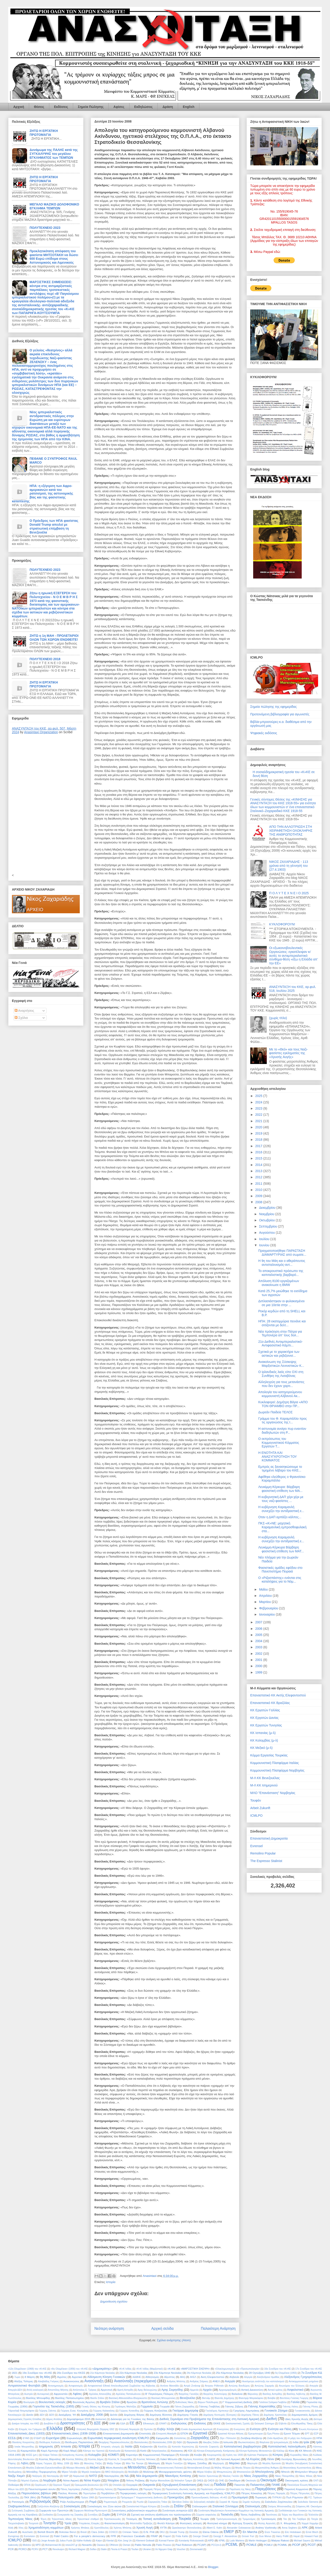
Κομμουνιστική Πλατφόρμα (159, 2454)
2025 (259, 1096)
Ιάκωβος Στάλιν (211, 2442)
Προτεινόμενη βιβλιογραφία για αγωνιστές (279, 714)
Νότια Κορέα (92, 2480)
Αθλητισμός (152, 2376)
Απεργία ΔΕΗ (15, 2390)
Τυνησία (49, 2523)
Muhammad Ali (53, 2545)
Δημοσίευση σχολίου (113, 2301)
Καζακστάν (146, 2446)
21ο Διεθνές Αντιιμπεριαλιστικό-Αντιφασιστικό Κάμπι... (280, 1343)
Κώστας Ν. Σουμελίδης (120, 2459)
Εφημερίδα (162, 2438)
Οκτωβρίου (267, 1220)
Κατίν (143, 2450)
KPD (211, 2540)
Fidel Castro (61, 2536)
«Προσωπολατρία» (250, 2369)
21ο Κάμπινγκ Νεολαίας (102, 2373)
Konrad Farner (166, 2540)
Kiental (110, 2540)
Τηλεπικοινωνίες (112, 2519)
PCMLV (268, 2544)
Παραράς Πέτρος (152, 2489)
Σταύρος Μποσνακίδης (280, 2506)
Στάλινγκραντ (200, 2506)
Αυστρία (28, 2394)
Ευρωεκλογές (75, 2438)
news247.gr (71, 2545)
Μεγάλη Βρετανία (271, 2463)
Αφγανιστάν (61, 2393)
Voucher (181, 2549)
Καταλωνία (114, 2451)
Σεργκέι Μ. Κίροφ (228, 2502)
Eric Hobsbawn (293, 2532)
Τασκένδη (227, 2514)
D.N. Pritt (148, 2531)
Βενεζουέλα (187, 2398)
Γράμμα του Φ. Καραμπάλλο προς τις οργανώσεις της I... (282, 1420)
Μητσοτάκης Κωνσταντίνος (297, 2468)
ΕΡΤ (307, 2433)
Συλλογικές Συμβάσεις (23, 2510)
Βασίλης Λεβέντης (296, 2394)
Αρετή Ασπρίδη (125, 2390)
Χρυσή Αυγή (144, 2527)
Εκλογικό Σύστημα (264, 2423)
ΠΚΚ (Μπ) (30, 2497)
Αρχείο (207, 2389)
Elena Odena (210, 2531)
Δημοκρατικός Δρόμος (305, 2414)
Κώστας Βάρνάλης (50, 2459)
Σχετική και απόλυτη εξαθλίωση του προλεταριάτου (161, 2514)
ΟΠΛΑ (27, 2485)
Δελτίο (114, 2414)
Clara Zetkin (97, 2532)
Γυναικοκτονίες (302, 2410)
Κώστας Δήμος (96, 2459)
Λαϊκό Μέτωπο (169, 2459)
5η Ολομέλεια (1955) (286, 2373)
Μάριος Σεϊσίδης (197, 2463)
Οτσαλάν (117, 2485)
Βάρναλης (253, 2394)
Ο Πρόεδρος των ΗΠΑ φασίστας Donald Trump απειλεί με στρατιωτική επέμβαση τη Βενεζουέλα (54, 526)
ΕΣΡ (316, 2433)
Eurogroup (13, 2536)
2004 (259, 1641)
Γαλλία (295, 2402)
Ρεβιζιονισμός (40, 2501)
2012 (259, 1177)
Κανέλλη (162, 2446)
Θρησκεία (192, 2442)
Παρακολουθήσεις (127, 2489)
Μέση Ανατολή (114, 2467)
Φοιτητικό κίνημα (217, 2523)
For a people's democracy (89, 2536)
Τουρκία (185, 2519)
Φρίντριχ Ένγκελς (242, 2523)
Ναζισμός (37, 2476)
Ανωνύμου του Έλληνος (292, 2386)
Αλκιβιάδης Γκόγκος (48, 2381)
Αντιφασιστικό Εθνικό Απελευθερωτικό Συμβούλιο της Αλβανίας (122, 2386)
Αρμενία (194, 2390)
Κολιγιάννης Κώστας (73, 2455)
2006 (259, 1628)
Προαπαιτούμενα (107, 2497)
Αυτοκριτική (43, 2394)
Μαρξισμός (218, 2463)
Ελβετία (283, 2423)
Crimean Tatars (130, 2532)
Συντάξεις (93, 2514)
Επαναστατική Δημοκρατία (269, 1838)
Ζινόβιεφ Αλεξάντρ (251, 2438)
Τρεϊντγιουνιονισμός (226, 2519)
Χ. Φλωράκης (288, 2523)
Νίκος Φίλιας (306, 2476)
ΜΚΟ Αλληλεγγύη (114, 2472)
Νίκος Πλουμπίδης (284, 2476)
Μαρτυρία (252, 2463)
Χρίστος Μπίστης (122, 2528)
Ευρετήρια (52, 2438)
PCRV (35, 2549)
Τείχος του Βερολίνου (293, 2514)
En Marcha (250, 2532)
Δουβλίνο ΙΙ (50, 2423)
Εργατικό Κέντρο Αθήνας (231, 2433)
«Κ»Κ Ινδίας (125, 2369)
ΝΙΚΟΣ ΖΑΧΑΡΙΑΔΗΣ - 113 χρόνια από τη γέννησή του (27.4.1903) (288, 865)
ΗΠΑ (319, 2438)
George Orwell (201, 2536)
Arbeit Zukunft (260, 1808)
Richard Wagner (77, 2549)
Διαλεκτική (100, 2419)
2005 (259, 1635)
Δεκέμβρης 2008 (92, 2414)
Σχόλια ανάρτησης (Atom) (174, 2340)
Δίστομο (318, 2419)
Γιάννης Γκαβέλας (209, 2406)
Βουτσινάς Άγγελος (84, 2402)
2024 (259, 1102)
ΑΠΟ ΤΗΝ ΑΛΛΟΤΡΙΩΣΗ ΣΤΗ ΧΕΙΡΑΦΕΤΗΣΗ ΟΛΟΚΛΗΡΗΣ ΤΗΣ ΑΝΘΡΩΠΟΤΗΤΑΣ (291, 830)
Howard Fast (311, 2536)
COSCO (113, 2532)
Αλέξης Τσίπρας (23, 2381)
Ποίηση (46, 2497)
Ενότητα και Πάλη (280, 2429)
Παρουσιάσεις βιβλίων (36, 2493)
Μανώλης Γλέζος (93, 2463)
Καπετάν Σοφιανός (209, 2446)
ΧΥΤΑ (163, 2527)
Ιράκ (306, 2442)
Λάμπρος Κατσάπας (193, 2459)
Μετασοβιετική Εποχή (198, 2468)
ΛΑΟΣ (212, 2459)
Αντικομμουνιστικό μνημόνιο (303, 2381)
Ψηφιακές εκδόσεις (263, 733)
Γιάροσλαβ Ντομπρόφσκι (21, 2410)
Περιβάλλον (108, 2493)
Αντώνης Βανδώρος (239, 2386)
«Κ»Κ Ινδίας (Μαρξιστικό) (149, 2369)
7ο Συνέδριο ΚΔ (311, 2372)
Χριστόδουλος (101, 2528)
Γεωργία (165, 2406)
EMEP (229, 2532)
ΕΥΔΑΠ (37, 2438)
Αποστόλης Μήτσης (58, 2390)
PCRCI (22, 2549)
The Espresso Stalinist (266, 1861)
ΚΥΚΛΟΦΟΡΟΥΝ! (282, 924)
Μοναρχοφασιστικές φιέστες (175, 2471)
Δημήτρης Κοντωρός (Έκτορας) (220, 2415)
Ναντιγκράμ (53, 2476)
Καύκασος (177, 2450)
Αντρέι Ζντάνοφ (192, 2386)
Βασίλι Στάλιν (97, 2398)
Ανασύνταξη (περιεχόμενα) (135, 2381)
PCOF (296, 2544)
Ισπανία (66, 2446)
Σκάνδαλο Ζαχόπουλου (278, 2501)
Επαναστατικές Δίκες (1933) (26, 2433)
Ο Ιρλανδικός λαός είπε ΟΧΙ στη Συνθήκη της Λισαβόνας (280, 1374)
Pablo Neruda (143, 2544)
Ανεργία (230, 2381)
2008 (259, 1202)
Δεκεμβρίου (267, 1207)
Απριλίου (266, 1595)
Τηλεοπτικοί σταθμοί (88, 2519)
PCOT (312, 2544)
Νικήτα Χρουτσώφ (208, 2476)
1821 (15, 2372)
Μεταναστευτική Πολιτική (170, 2468)
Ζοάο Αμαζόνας (275, 2438)
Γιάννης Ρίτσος (310, 2406)
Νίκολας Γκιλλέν (231, 2476)
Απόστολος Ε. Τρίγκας (84, 2390)
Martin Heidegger (258, 2540)
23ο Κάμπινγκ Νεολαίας (168, 2372)
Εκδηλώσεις (143, 107)
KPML (222, 2540)
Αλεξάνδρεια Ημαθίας (268, 2377)
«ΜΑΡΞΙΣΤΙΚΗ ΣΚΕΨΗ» (195, 2368)
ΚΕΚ (190, 2451)
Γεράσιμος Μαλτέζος (125, 2406)
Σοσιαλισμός (72, 2506)
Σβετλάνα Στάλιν (180, 2502)
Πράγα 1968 (87, 2497)
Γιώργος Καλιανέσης (104, 2410)
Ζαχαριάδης (199, 2438)
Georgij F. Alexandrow (225, 2536)
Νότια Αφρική (71, 2480)
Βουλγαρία (29, 2402)
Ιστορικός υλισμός (110, 2446)
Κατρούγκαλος (159, 2451)
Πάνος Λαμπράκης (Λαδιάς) (75, 2489)
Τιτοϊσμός (131, 2518)
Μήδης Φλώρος (222, 2468)
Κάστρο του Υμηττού (94, 2451)
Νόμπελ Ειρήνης (30, 2480)
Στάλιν (179, 2506)
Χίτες (21, 2528)
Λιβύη (24, 2463)
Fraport (167, 2536)
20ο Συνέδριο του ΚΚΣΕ (71, 2372)
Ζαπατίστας (180, 2438)
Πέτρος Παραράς (276, 2493)
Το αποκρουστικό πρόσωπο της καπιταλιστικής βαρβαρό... (280, 1273)
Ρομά (92, 2501)
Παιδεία (220, 2484)
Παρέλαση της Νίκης (240, 2489)
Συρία (106, 2514)
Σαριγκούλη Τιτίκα (157, 2502)
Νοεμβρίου (267, 1214)
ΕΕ (132, 2423)
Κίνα (291, 2450)
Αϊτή (182, 2376)
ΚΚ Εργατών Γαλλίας (265, 1710)
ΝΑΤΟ (93, 2476)
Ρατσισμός (18, 2501)
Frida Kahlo (182, 2536)
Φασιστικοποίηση (114, 2523)
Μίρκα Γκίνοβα (69, 2472)
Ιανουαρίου (267, 1614)
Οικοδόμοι (234, 2480)
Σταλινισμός (253, 2506)
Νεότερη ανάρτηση (109, 2328)
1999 (259, 1672)
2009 (259, 1196)
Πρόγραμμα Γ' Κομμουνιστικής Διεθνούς (142, 2497)
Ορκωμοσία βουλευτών (87, 2485)
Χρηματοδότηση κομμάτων (45, 2527)
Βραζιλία (132, 2402)
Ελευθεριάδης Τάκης (302, 2423)
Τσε (285, 2519)
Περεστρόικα (89, 2493)
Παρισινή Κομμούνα (296, 2489)
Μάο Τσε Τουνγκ (134, 2463)
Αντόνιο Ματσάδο (169, 2386)
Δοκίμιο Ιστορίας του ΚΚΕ (25, 2423)
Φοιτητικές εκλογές (191, 2523)
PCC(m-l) (216, 2545)
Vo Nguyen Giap (164, 2549)
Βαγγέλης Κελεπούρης (215, 2394)
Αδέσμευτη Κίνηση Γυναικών (106, 2377)
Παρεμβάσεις (265, 2489)
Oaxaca (101, 2545)
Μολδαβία (133, 2472)
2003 (259, 1647)
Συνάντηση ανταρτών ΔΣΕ (177, 2510)
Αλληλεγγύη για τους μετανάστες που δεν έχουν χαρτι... (281, 1384)
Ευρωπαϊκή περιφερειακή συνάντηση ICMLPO (118, 2438)
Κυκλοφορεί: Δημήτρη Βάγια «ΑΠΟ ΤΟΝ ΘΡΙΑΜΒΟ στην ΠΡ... (283, 1404)
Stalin (104, 2549)
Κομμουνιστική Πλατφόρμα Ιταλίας (274, 1763)
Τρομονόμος (249, 2519)
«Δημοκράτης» (102, 2368)
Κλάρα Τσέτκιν (50, 2455)
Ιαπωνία (228, 2442)
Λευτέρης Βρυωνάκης (294, 2459)
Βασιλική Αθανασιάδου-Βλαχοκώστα (128, 2398)
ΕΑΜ (112, 2423)
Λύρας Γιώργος (44, 2463)
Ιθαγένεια (264, 2442)
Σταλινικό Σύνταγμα (225, 2506)
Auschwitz (27, 2532)
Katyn (99, 2540)
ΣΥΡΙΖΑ (121, 2514)
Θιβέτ (179, 2442)
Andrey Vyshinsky (266, 2527)
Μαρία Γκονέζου (174, 2463)
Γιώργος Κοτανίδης (129, 2410)
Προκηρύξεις (175, 2497)
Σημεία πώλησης (251, 2502)
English (189, 107)
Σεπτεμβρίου (268, 1226)
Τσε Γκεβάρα (299, 2519)
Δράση (167, 107)
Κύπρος (277, 2454)
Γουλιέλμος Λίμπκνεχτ (217, 2410)
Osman (126, 2545)
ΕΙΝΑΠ (163, 2423)
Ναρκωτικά (79, 2476)
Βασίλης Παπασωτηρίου (69, 2397)
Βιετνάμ (206, 2398)
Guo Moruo (265, 2536)
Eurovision (29, 2536)
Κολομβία (94, 2454)
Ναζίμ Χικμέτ (16, 2476)
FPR (113, 2536)
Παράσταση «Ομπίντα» (213, 2489)
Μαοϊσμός (154, 2463)
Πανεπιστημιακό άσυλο (42, 2489)
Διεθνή (271, 2419)
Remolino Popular (263, 1853)
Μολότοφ (148, 2471)
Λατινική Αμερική (230, 2459)
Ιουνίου (264, 1245)
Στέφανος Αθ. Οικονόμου (309, 2506)
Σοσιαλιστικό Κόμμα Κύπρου (141, 2506)
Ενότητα (255, 2429)
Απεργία (313, 2386)
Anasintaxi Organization (41, 732)
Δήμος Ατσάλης (54, 2419)
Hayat (296, 2536)
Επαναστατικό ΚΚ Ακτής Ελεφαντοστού (278, 1695)
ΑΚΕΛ (193, 2377)
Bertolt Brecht (46, 2531)
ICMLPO (256, 1815)
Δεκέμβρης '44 (67, 2414)
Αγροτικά (77, 2376)
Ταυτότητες (271, 2514)
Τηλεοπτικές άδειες (62, 2519)
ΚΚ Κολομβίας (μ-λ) (264, 1740)
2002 (259, 1653)
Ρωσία (140, 2502)
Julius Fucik (66, 2540)
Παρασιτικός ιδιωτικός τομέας (180, 2489)
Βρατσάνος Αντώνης (155, 2402)
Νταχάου (113, 2480)
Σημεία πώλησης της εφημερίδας (273, 706)
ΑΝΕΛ (216, 2381)
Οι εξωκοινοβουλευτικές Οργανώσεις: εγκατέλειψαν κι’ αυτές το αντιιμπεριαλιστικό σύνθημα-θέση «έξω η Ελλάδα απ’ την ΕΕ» (293, 955)
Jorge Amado (48, 2540)
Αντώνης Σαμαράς (264, 2386)
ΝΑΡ (65, 2476)
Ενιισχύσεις (223, 2429)
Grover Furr (248, 2536)
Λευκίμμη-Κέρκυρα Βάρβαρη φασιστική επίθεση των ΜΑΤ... (281, 1549)
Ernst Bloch (312, 2532)
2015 (259, 1158)
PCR (11, 2549)
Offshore (113, 2545)
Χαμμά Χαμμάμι (309, 2523)
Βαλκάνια (236, 2393)
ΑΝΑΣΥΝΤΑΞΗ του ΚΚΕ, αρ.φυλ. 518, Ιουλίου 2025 (292, 989)
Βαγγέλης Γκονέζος (189, 2394)
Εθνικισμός (149, 2423)
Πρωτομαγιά (239, 2497)
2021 (259, 1121)
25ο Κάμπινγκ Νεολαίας (230, 2372)
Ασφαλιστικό (295, 2389)
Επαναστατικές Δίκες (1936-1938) (74, 2433)
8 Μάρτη (30, 2376)
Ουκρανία (148, 2484)
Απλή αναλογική (35, 2390)
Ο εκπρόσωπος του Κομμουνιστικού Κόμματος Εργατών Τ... (278, 1442)
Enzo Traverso (272, 2532)
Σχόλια (21, 1018)
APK (305, 2527)
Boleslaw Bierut (67, 2532)
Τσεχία (314, 2519)
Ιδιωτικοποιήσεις (246, 2442)
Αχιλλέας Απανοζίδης (100, 2394)
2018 (259, 1139)
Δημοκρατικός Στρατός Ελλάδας (25, 2419)
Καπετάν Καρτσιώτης (183, 2446)
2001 (259, 1660)
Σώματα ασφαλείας (206, 2514)
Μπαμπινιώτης (224, 2472)
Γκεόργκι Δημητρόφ (185, 2410)
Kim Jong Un (125, 2540)
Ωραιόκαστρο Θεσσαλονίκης (187, 2528)
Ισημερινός (46, 2446)
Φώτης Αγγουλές (267, 2523)
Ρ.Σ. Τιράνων (315, 2497)
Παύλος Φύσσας (68, 2493)
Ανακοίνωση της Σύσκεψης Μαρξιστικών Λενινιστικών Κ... (281, 1363)
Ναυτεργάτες (111, 2475)
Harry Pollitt (282, 2536)
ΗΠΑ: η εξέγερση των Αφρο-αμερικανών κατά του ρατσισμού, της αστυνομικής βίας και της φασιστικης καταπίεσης (42, 493)
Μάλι (76, 2463)
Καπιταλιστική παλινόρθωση (287, 2446)
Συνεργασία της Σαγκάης (70, 2514)
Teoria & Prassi (119, 2549)
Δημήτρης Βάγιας (134, 2414)
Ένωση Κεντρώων (308, 2429)
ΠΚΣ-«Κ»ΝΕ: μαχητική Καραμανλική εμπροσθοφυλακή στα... (282, 1527)
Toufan (134, 2549)
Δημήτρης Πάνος (250, 2415)
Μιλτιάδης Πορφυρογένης (41, 2471)
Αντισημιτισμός (55, 2386)
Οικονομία (268, 2480)
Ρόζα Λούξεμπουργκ (72, 2501)
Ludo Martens (237, 2540)
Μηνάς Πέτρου (243, 2468)
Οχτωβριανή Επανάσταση (179, 2484)
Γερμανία (147, 2406)
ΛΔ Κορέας (252, 2459)
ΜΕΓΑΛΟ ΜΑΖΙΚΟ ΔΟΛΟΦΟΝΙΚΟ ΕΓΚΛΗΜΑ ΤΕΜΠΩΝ (54, 206)
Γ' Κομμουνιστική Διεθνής (237, 2402)
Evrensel (256, 1846)
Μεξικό (94, 2467)
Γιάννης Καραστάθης (262, 2406)
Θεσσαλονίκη (141, 2442)
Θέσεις (39, 107)
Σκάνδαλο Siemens (308, 2502)
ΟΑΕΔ (200, 2480)
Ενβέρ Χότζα (165, 2429)
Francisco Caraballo (133, 2536)
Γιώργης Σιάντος (47, 2410)
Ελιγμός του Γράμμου (30, 2429)
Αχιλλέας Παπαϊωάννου (128, 2394)
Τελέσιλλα (313, 2514)
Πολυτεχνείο (66, 2497)
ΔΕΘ (51, 2415)
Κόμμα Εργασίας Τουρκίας (269, 1755)
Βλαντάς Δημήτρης (224, 2398)
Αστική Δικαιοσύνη (252, 2389)
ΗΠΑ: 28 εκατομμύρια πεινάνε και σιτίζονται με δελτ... (282, 1323)
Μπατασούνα (244, 2472)
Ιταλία (128, 2446)
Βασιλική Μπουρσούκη (163, 2398)
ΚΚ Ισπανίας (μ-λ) (263, 1733)
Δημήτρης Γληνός (187, 2414)
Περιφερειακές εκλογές (133, 2493)
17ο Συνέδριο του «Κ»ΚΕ (308, 2369)
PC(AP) (201, 2544)
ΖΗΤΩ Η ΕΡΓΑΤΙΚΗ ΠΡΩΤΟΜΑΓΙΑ (44, 133)
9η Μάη (45, 2377)
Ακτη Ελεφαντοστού (212, 2376)
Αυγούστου (267, 1232)
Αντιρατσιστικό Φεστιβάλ (24, 2385)
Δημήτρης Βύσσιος (161, 2414)
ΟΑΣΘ (211, 2480)
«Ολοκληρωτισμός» (225, 2369)
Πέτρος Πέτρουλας (300, 2493)
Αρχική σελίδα (162, 2328)
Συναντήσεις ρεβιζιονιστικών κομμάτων (134, 2510)
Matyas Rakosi (280, 2540)
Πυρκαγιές (261, 2497)
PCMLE (251, 2544)
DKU (162, 2532)
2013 (259, 1171)
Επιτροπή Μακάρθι (166, 2433)
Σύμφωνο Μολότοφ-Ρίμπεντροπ (90, 2510)
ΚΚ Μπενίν (305, 2450)
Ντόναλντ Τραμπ (183, 2480)
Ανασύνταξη (94, 2381)
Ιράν (319, 2442)
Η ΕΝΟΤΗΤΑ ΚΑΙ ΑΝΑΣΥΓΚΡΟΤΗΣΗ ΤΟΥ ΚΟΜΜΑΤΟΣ (277, 1456)
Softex (93, 2549)
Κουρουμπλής (214, 2455)
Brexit (83, 2532)
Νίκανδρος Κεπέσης (178, 2476)
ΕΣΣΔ (12, 2438)
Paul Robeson (184, 2544)
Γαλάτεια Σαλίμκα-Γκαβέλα (273, 2402)
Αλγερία (248, 2377)
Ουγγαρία (132, 2484)
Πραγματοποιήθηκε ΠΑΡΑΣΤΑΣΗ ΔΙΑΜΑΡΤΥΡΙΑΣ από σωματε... (282, 1252)
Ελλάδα (55, 2428)
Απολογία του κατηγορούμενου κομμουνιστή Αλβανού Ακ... (280, 1394)
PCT (45, 2549)
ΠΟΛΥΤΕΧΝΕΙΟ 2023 (45, 228)
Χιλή (10, 2527)
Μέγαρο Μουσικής (75, 2468)
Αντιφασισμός (76, 2386)
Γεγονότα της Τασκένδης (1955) (53, 2406)
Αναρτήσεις (24, 1010)
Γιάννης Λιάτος (290, 2406)
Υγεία (68, 2523)
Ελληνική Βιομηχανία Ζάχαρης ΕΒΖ (95, 2429)
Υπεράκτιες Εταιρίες (89, 2523)
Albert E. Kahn (214, 2528)
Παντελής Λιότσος (103, 2489)
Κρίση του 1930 (234, 2455)
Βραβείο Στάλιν (110, 2402)
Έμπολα (148, 2429)
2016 (259, 1152)
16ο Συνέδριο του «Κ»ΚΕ (277, 2369)
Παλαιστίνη (257, 2484)
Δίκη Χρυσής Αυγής (297, 2418)
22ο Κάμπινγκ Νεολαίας (133, 2372)
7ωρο (17, 2377)
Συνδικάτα (47, 2514)
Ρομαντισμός (111, 2502)
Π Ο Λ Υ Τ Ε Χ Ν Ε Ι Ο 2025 (289, 893)
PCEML (232, 2544)
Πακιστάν (239, 2484)
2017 (259, 1146)
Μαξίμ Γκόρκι (114, 2463)
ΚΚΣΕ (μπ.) (32, 2455)
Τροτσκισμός (268, 2518)
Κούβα (198, 2454)
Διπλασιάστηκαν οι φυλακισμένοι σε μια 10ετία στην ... (281, 1303)
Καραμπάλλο (28, 2450)
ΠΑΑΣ (206, 2485)
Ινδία (296, 2442)
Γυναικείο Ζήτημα (275, 2410)
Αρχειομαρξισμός (228, 2390)
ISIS (34, 2540)
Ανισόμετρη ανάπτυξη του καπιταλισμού (263, 2381)
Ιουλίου (264, 1239)
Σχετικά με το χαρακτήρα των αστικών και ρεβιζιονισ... (279, 1353)
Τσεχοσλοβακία (16, 2523)
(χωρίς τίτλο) (278, 1018)
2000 (259, 1666)
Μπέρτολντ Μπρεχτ (306, 2471)
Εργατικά (200, 2433)
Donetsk (193, 2532)
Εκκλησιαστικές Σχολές (238, 2423)
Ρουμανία (127, 2502)
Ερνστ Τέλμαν (292, 2433)
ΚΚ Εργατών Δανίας (264, 1718)
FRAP (154, 2536)
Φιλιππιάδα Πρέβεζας (141, 2523)
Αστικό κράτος (275, 2390)
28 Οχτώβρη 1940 (259, 2372)
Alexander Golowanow (239, 2528)
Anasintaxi (150, 2276)
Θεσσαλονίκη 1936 (162, 2442)
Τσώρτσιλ (33, 2523)
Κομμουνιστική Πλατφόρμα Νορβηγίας (277, 1770)
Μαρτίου (265, 1602)
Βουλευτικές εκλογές (52, 2402)
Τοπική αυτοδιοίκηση (157, 2519)
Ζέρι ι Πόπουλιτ (228, 2438)
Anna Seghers (289, 2528)
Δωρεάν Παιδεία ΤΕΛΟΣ (275, 1412)
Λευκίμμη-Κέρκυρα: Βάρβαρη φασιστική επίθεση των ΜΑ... (280, 1489)
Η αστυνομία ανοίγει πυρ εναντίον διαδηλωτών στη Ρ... (282, 1430)
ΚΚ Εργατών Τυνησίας (266, 1725)
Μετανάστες (137, 2467)
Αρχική (18, 107)
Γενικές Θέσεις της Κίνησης (96, 2406)
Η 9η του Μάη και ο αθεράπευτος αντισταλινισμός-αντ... (281, 1262)
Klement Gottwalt (145, 2540)
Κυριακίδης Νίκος (299, 2455)
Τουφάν (255, 1800)
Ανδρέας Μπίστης (176, 2381)
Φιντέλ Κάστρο (166, 2523)
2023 (259, 1108)
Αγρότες (62, 2376)
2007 (259, 1622)
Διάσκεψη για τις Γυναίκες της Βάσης (132, 2418)
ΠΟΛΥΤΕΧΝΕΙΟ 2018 (45, 659)
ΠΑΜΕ (276, 2484)
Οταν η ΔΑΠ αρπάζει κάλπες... (279, 1517)
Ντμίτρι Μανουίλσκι (160, 2480)
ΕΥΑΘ (26, 2438)
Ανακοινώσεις (71, 2381)
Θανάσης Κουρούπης (23, 2442)
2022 (259, 1114)
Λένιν (270, 2459)
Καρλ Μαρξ (70, 2450)
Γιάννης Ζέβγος (234, 2406)
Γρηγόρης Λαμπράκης (246, 2410)
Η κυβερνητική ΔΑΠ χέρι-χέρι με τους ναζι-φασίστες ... (280, 1499)
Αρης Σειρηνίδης (172, 2389)
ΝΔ (127, 2476)
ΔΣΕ (97, 2423)
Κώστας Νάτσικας (146, 2459)
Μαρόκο (234, 2463)
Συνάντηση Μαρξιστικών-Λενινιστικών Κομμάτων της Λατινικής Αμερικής (236, 2510)
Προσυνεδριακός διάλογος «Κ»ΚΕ (209, 2497)
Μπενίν (285, 2471)
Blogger (213, 2567)
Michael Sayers (302, 2540)
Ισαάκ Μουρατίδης (24, 2446)
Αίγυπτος (169, 2376)
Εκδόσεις (61, 107)
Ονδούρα (13, 2484)
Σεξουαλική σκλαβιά (204, 2502)
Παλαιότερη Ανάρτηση (218, 2328)
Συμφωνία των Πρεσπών (54, 2510)
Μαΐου (264, 1589)
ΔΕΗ (41, 2415)
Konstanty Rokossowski (191, 2540)
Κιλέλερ (280, 2451)
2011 (259, 1183)
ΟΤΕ (105, 2485)
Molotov (27, 2545)
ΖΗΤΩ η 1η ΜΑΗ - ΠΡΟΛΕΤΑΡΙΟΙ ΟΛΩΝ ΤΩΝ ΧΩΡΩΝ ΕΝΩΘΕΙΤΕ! (54, 637)
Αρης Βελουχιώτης (147, 2390)
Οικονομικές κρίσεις (296, 2480)
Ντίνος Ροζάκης (135, 2480)
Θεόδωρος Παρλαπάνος (79, 2442)
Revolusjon (58, 2549)
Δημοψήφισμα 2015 (79, 2418)
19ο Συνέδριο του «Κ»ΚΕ (37, 2372)
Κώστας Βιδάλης (75, 2459)
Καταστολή (130, 2451)
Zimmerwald (196, 2549)
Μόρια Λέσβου (204, 2472)
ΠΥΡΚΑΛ (277, 2497)
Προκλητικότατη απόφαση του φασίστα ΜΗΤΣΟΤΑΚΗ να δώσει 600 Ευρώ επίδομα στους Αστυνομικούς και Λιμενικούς (54, 256)
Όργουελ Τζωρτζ (61, 2485)
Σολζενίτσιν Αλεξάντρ (48, 2506)
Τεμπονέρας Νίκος (20, 2519)
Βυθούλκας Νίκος (184, 2402)
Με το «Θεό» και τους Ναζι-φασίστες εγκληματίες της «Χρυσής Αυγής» (288, 1053)
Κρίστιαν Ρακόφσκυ (257, 2455)
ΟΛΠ (315, 2480)
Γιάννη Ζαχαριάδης (185, 2406)
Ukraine (147, 2549)
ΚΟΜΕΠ (113, 2454)
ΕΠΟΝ (184, 2433)
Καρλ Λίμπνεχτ (50, 2450)
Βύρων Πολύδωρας (208, 2402)
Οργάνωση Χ (42, 2485)
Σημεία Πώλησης (91, 107)
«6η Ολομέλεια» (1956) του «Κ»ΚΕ (69, 2369)
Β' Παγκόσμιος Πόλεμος (159, 2393)
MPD (38, 2545)
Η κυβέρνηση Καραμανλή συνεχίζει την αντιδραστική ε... (281, 1509)
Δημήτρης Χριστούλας (275, 2415)
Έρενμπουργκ (255, 2433)
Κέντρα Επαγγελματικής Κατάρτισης (216, 2451)
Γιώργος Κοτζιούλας (156, 2410)
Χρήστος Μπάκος (80, 2528)
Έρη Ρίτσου (273, 2433)
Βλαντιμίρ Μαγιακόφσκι (251, 2398)
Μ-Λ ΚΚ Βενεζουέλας (265, 1778)
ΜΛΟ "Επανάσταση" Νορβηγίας (272, 1793)
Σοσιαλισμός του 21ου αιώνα (104, 2506)
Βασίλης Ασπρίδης (272, 2394)
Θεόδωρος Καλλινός (50, 2442)
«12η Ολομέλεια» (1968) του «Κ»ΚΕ (27, 2369)
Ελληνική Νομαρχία (129, 2429)
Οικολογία (250, 2480)
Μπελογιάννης (264, 2471)
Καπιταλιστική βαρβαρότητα (242, 2446)
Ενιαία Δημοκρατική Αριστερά (196, 2429)
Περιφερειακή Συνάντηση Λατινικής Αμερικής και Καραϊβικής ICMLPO (193, 2493)
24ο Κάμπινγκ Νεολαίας (199, 2373)
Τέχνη (43, 2519)
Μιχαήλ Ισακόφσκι (91, 2472)
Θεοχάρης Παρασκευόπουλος (114, 2442)
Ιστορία (111, 2282)
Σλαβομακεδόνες (19, 2506)
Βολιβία (271, 2398)
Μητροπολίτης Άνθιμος (267, 2468)
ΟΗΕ (221, 2480)
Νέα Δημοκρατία (146, 2476)
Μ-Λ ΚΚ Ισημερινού (264, 1785)
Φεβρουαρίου (269, 1608)
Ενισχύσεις (239, 2429)
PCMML (282, 2544)
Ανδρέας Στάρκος (199, 2381)
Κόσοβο (184, 2454)
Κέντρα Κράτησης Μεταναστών (255, 2451)
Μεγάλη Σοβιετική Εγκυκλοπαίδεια (44, 2468)
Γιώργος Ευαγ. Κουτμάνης (75, 2410)
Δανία (29, 2414)
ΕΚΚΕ (216, 2423)
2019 (259, 1133)
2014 (259, 1165)
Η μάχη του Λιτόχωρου (300, 2438)
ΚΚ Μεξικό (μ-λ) (261, 1748)
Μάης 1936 (63, 2463)
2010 (259, 1190)
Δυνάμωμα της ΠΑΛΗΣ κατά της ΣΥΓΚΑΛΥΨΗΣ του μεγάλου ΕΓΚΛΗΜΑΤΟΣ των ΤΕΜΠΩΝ (54, 153)
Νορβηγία (49, 2480)
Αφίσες (118, 107)
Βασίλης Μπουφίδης (38, 2397)
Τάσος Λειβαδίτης (250, 2514)
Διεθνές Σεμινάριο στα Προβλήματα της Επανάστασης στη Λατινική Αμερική (209, 2419)
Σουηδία (165, 2506)
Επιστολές (145, 2433)
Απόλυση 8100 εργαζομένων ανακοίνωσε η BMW (278, 1283)
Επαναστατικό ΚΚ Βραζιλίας (270, 1703)
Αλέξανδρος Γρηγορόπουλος (303, 2377)
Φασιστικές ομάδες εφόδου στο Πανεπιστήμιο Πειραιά (280, 1569)
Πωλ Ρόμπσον (294, 2497)
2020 (259, 1127)
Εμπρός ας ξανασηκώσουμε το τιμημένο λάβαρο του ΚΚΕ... (280, 1468)
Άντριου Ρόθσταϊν (214, 2386)
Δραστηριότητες (72, 2423)
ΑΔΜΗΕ (136, 2377)
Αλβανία (234, 2376)
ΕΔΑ (122, 2423)
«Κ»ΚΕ (171, 2368)
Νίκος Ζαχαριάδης (256, 2476)
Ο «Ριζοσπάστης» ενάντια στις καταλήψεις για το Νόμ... (279, 1579)
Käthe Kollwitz (84, 2540)
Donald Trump (176, 2532)
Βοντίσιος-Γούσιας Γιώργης (294, 2398)
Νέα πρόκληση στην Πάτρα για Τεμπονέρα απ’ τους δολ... (280, 1333)
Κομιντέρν (132, 2454)
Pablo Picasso (163, 2545)
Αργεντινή (107, 2389)
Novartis (87, 2544)
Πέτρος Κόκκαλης (251, 2493)
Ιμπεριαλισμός (281, 2442)
